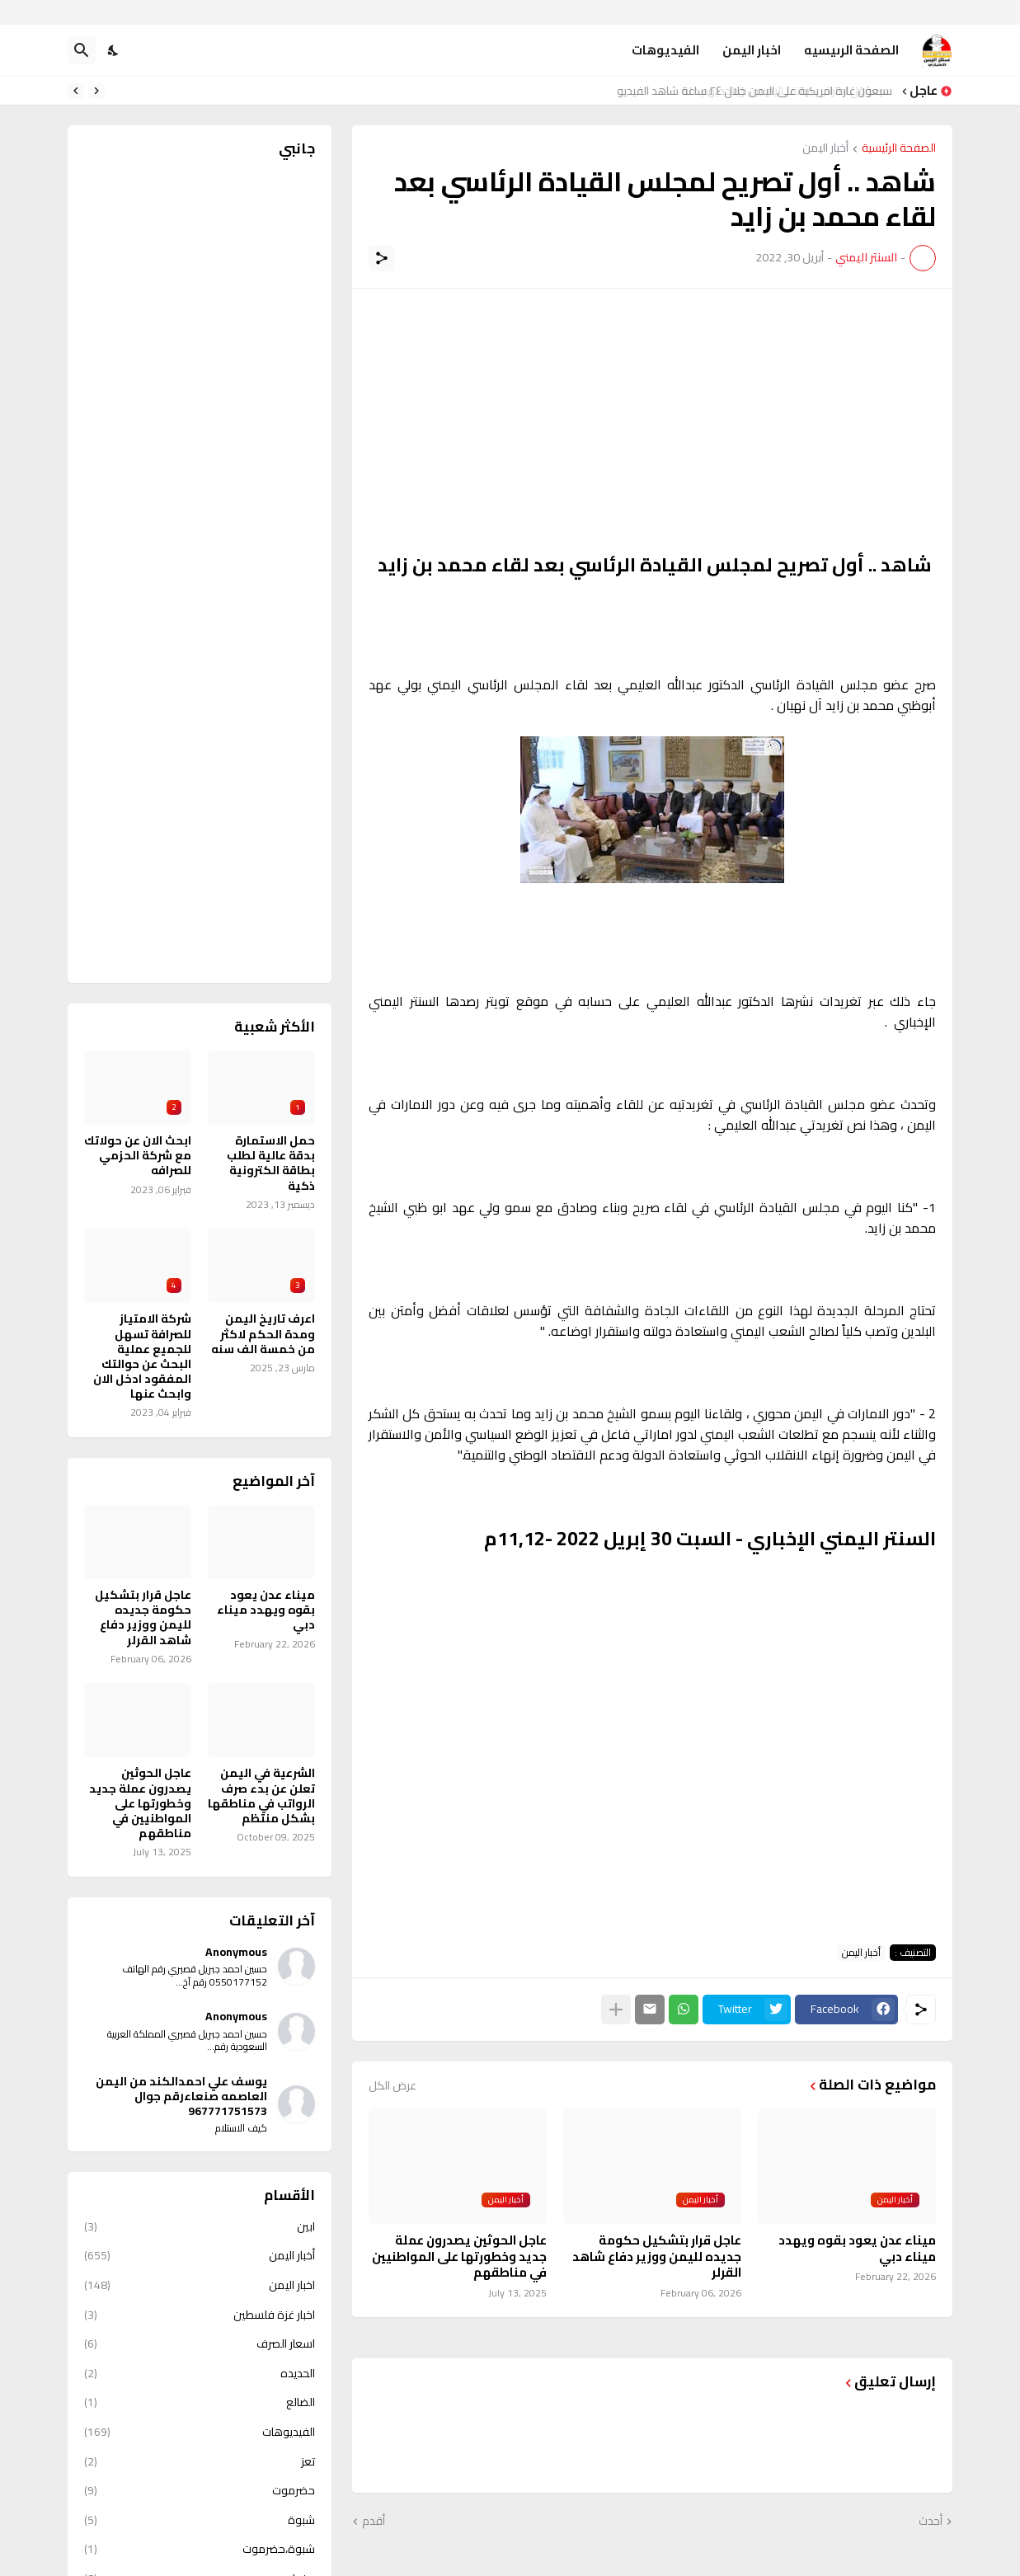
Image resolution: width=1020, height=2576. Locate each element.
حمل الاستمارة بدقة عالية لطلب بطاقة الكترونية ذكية (271, 1163)
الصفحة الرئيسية (899, 149)
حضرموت (199, 2490)
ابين (199, 2228)
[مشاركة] (382, 258)
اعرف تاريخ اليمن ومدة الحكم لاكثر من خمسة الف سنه (263, 1333)
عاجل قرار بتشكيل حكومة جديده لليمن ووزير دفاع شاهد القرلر (656, 2256)
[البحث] (82, 50)
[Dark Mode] (114, 50)
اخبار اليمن (751, 50)
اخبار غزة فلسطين (199, 2314)
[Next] (76, 90)
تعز (199, 2461)
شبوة (199, 2520)
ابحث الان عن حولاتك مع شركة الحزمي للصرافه (137, 1155)
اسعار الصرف (199, 2343)
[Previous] (96, 90)
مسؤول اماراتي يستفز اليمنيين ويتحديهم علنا (792, 90)
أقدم (373, 2521)
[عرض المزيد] (616, 2009)
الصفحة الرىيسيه (851, 50)
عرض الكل (392, 2085)
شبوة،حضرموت (199, 2549)
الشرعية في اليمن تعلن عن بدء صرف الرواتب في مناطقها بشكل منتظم (261, 1795)
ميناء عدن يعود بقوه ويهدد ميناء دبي (857, 2248)
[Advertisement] (652, 420)
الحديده (199, 2373)
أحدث (930, 2521)
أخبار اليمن (825, 149)
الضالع (199, 2402)
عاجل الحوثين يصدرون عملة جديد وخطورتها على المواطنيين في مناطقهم (459, 2256)
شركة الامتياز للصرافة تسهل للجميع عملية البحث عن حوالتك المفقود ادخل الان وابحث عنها (142, 1356)
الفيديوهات (665, 50)
